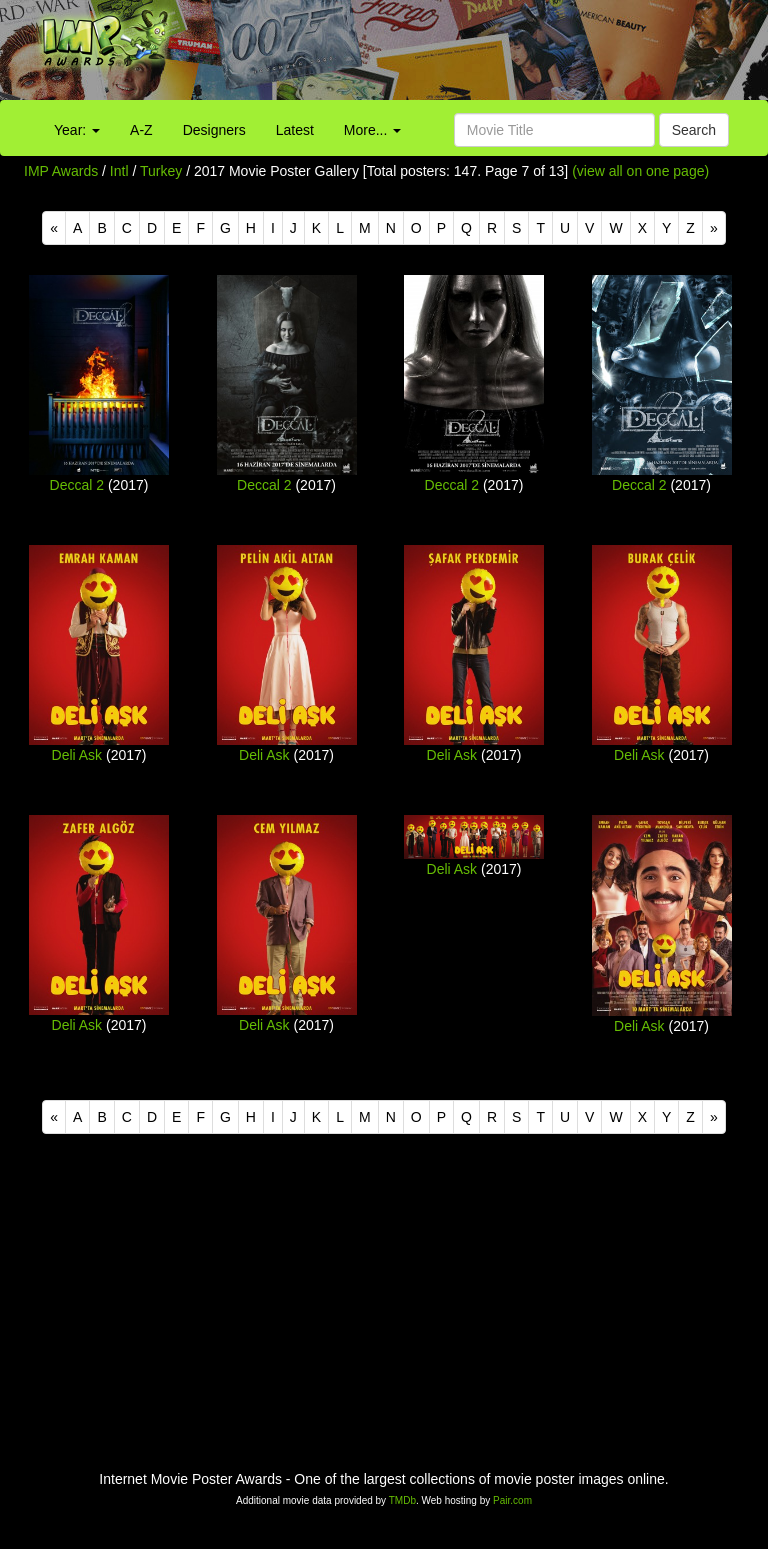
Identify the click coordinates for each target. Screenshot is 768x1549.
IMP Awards (61, 171)
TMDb (402, 1500)
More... (372, 130)
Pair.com (512, 1500)
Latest (295, 130)
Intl (119, 171)
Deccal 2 (77, 485)
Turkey (161, 171)
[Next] (714, 228)
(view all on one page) (640, 171)
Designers (214, 130)
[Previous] (54, 228)
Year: (77, 130)
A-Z (141, 130)
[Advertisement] (480, 55)
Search (694, 130)
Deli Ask (77, 755)
